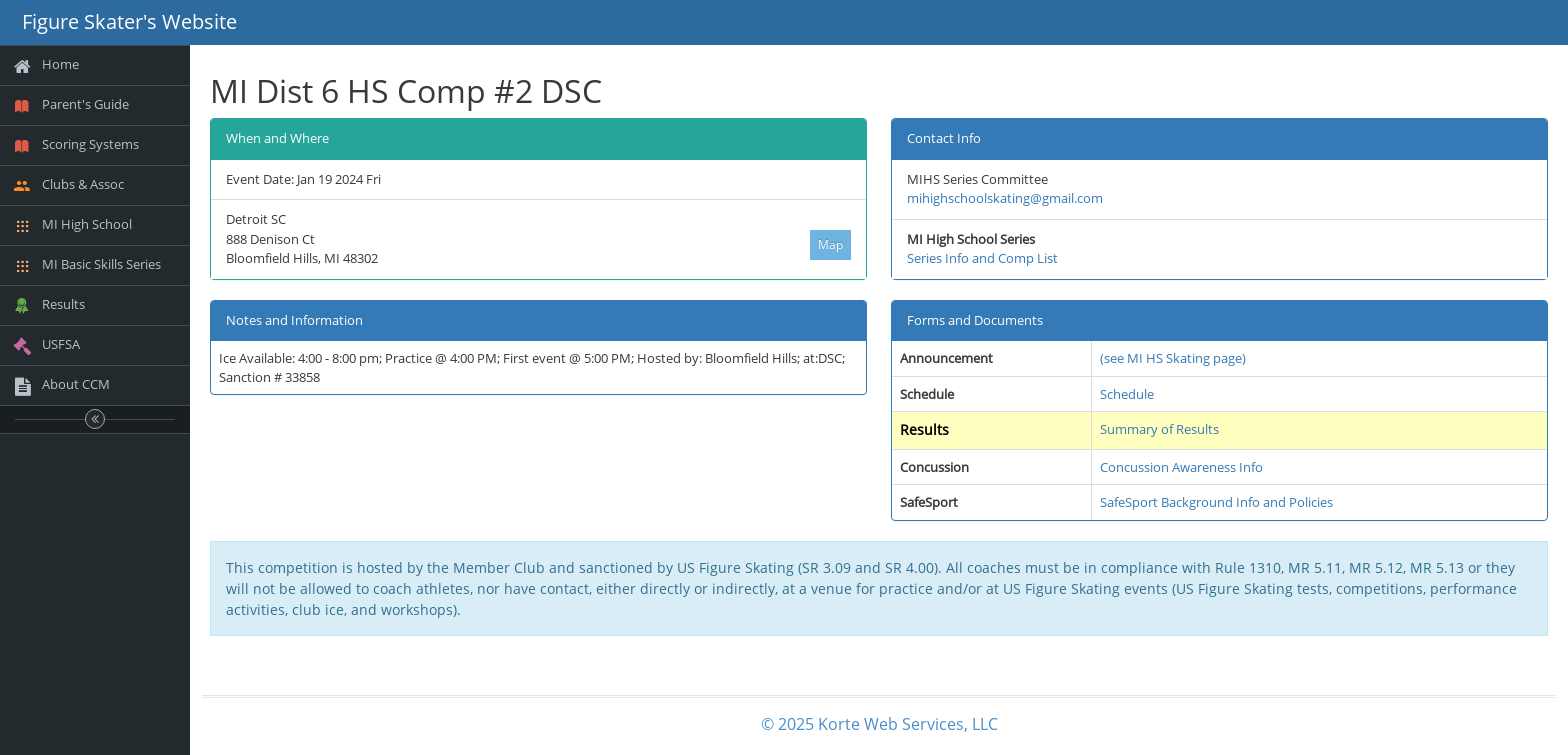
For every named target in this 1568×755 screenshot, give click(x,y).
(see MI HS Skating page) (1173, 358)
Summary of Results (1159, 429)
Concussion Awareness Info (1181, 467)
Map (830, 244)
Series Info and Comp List (982, 258)
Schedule (1127, 394)
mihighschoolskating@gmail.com (1005, 198)
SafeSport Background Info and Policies (1216, 502)
